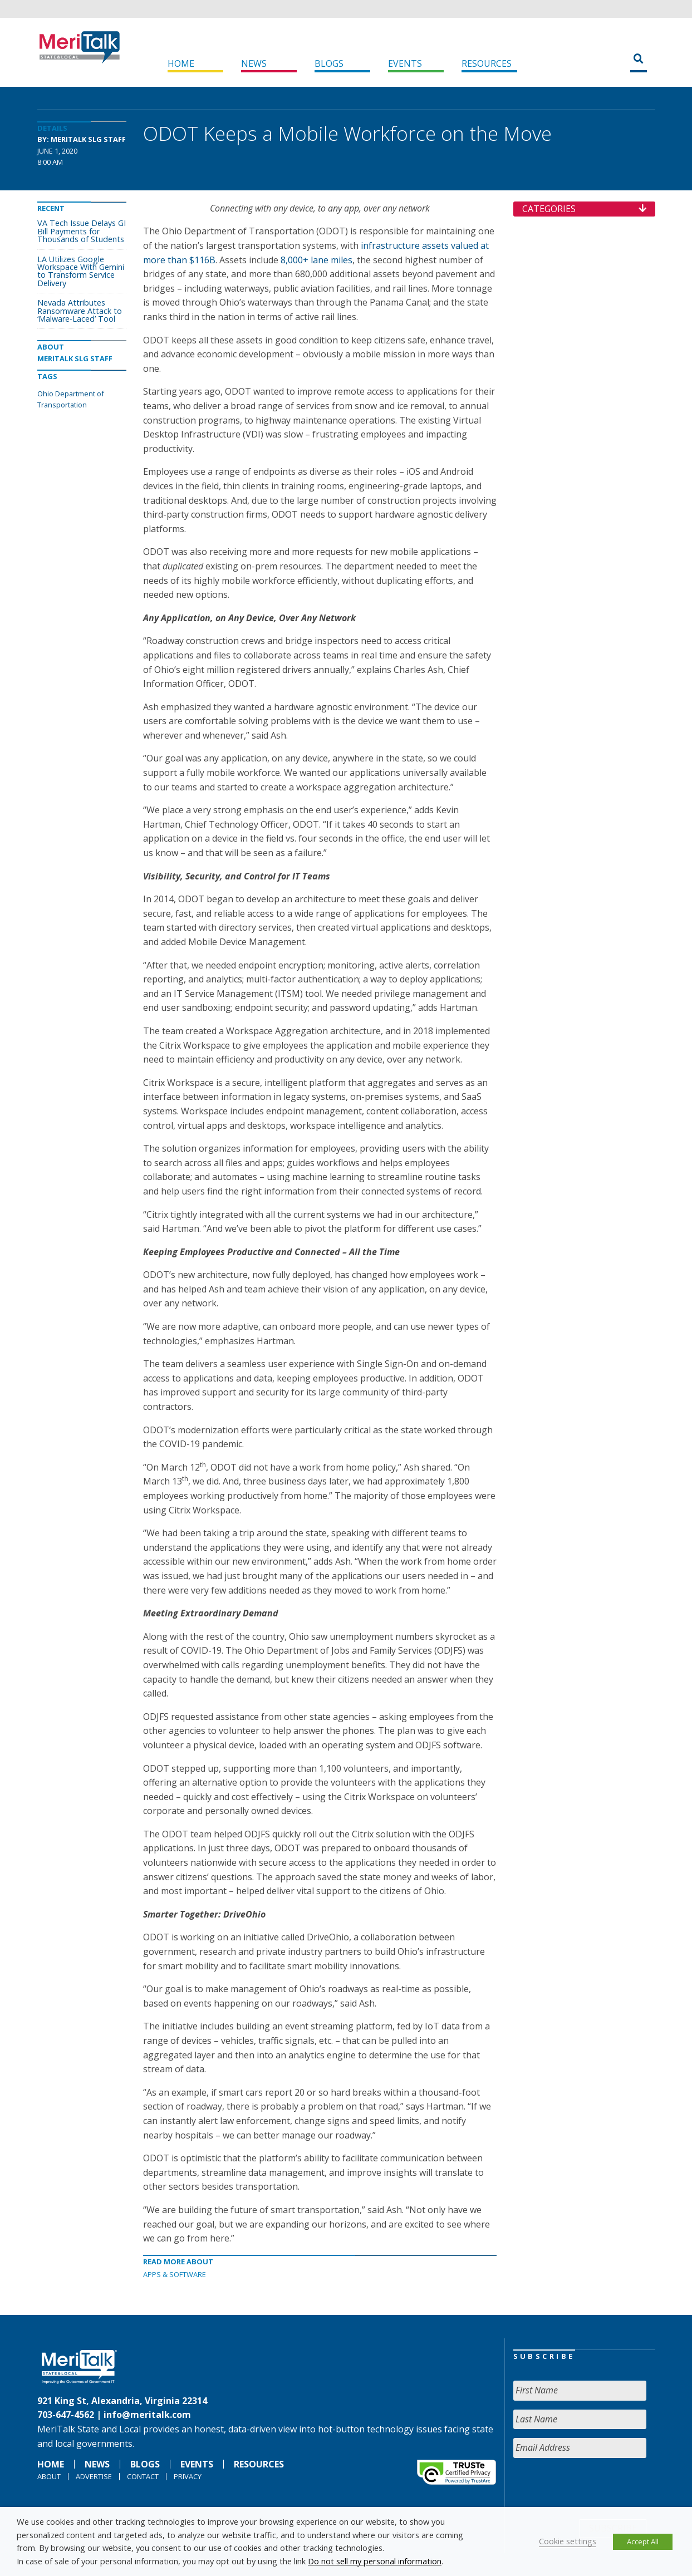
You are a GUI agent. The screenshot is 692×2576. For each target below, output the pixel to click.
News (254, 63)
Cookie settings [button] (567, 2540)
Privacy (188, 2476)
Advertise (94, 2476)
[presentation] (598, 2488)
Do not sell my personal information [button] (374, 2561)
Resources (487, 63)
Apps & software (174, 2274)
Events (405, 63)
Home (181, 63)
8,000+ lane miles (316, 260)
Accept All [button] (643, 2541)
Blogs (329, 63)
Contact (143, 2476)
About (49, 2476)
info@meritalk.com (147, 2414)
